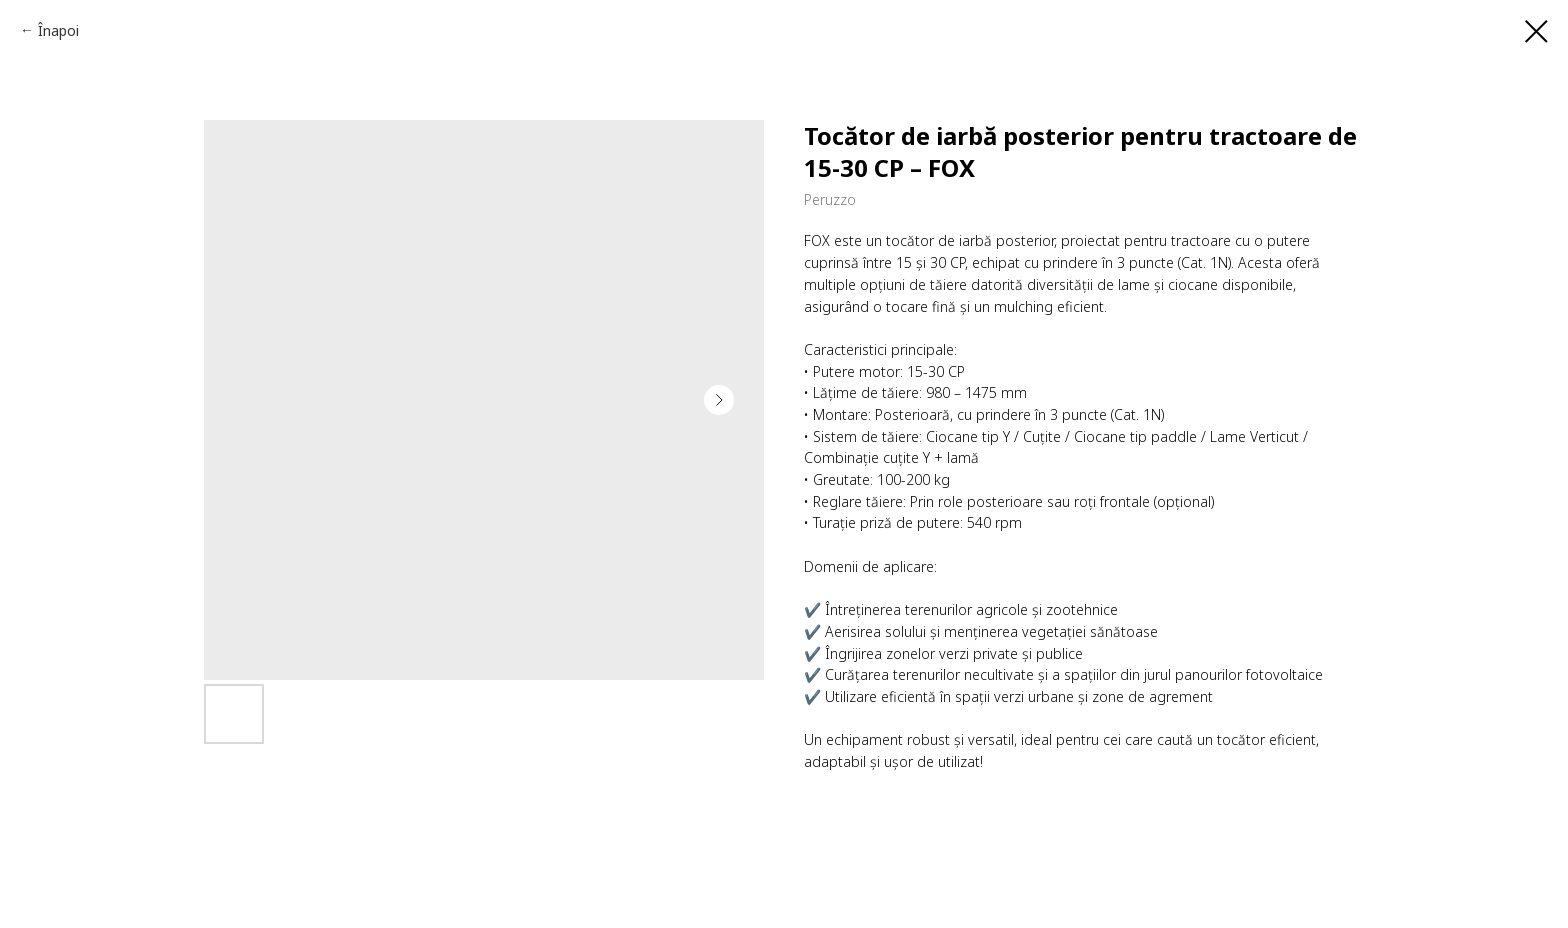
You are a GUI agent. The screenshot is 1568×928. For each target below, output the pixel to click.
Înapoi (58, 30)
